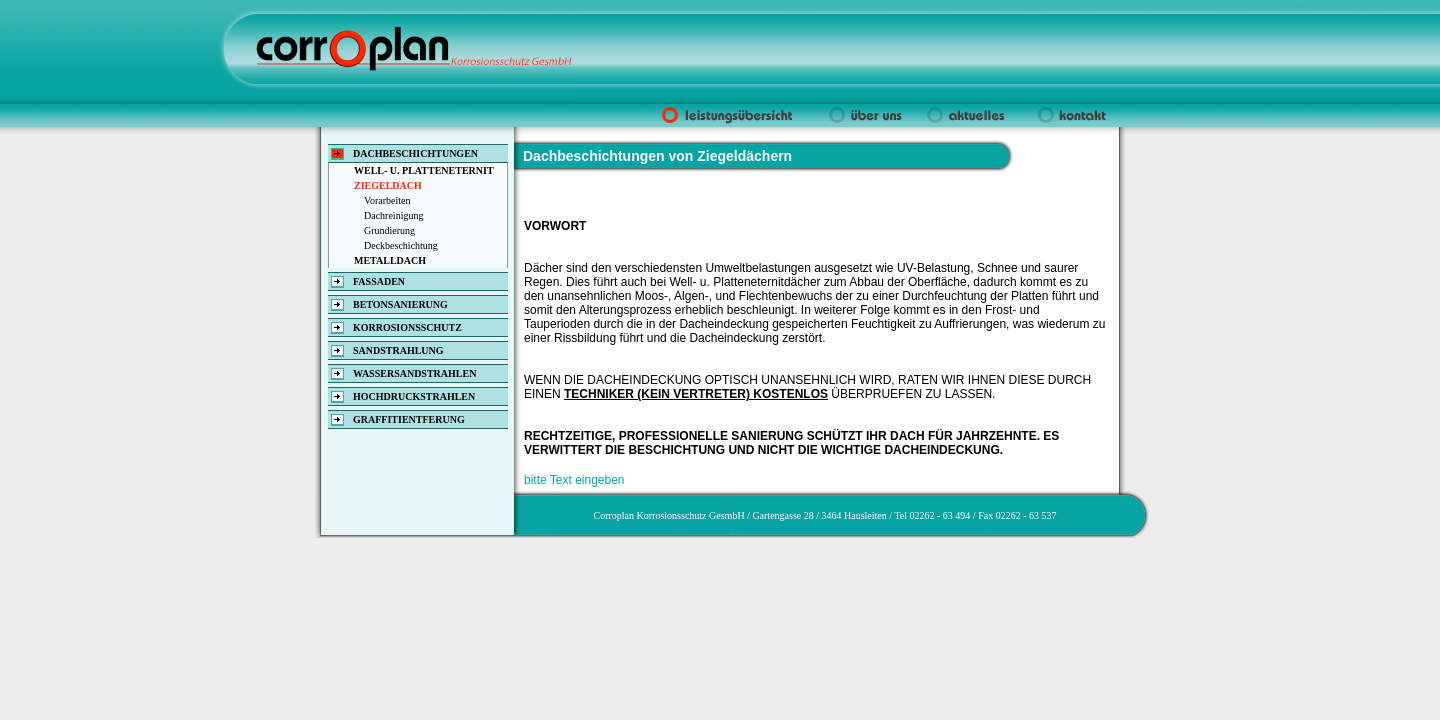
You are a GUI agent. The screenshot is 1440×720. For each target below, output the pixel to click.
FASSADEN (379, 281)
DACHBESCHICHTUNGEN (415, 153)
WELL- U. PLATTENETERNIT (424, 170)
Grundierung (389, 230)
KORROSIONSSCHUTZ (407, 327)
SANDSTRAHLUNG (398, 350)
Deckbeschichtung (401, 245)
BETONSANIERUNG (400, 304)
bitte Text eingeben (574, 480)
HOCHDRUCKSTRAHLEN (414, 396)
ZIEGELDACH (388, 185)
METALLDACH (390, 260)
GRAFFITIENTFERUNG (409, 419)
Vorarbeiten (387, 200)
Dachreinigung (393, 215)
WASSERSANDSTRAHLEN (414, 373)
